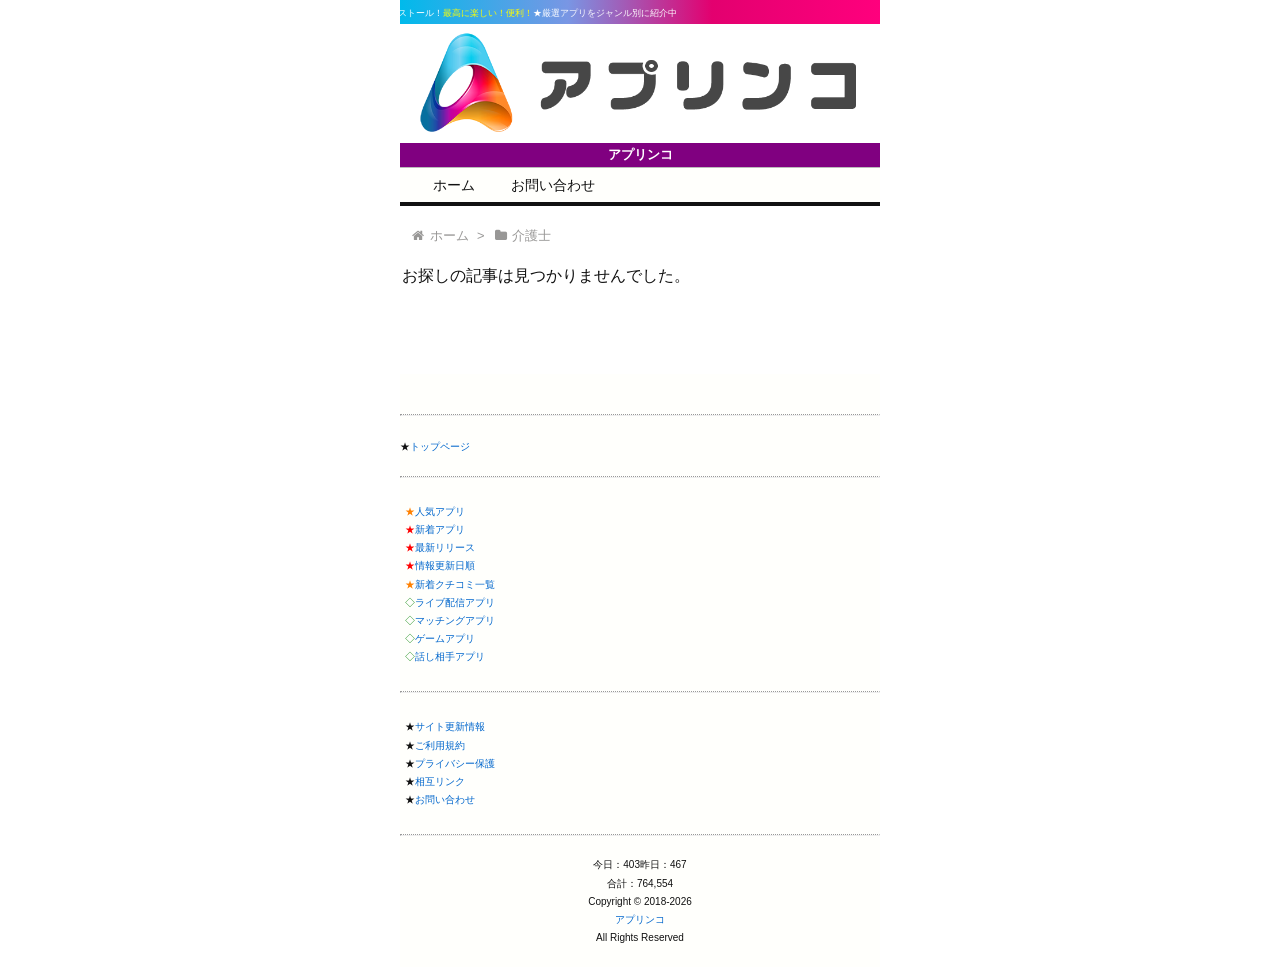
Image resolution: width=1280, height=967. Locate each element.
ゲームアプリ (445, 638)
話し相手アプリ (450, 656)
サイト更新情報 (450, 726)
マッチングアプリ (455, 620)
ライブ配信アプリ (455, 602)
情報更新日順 (445, 565)
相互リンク (440, 781)
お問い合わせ (553, 185)
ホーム (454, 185)
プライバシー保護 (455, 763)
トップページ (440, 446)
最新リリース (445, 547)
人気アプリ (440, 511)
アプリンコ (640, 919)
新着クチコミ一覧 (455, 584)
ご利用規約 (440, 745)
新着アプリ (440, 529)
